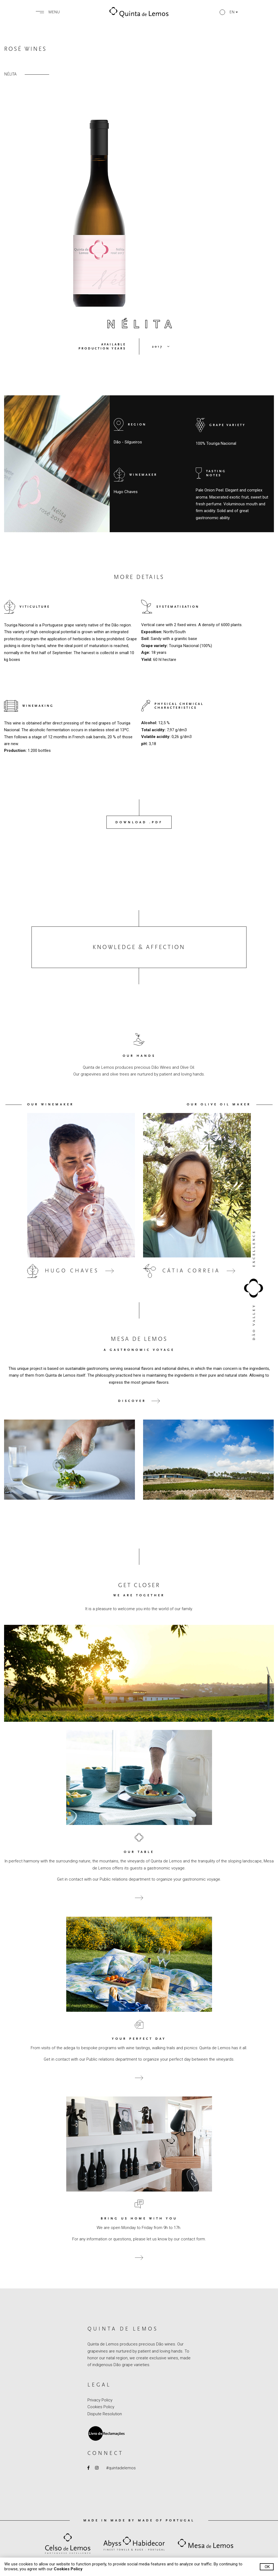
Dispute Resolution (104, 2413)
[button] (228, 12)
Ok (267, 2566)
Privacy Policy (99, 2400)
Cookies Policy (100, 2406)
